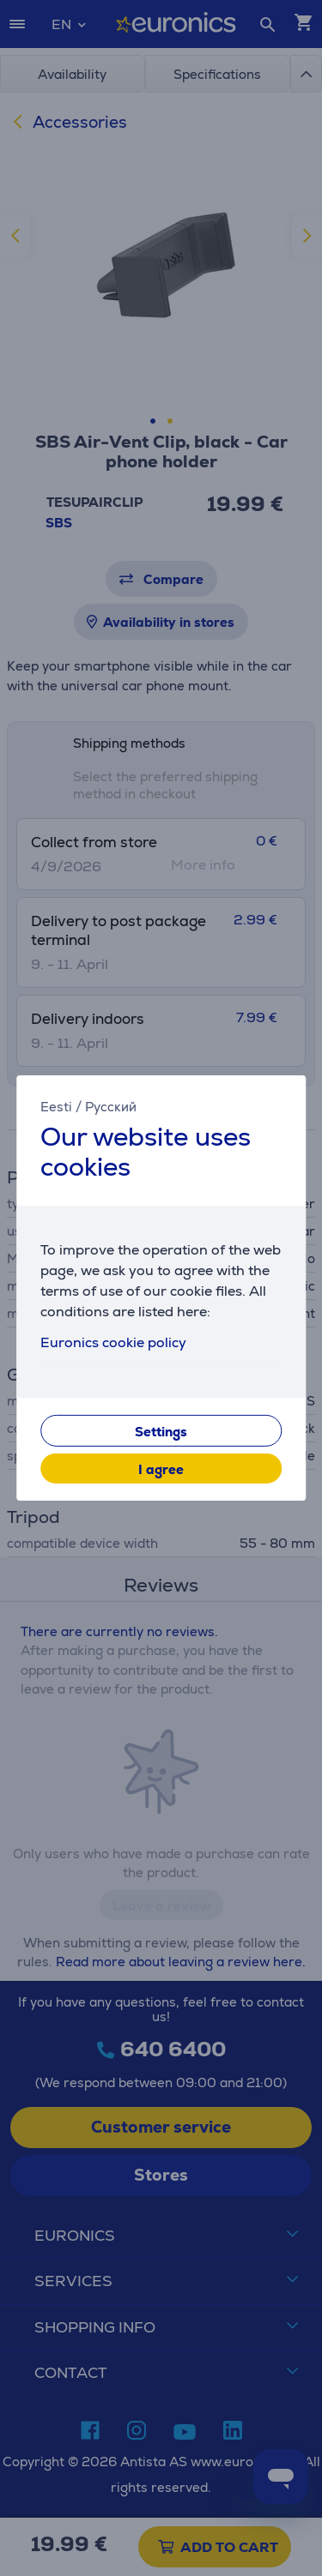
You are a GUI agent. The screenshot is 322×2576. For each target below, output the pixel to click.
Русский (111, 1106)
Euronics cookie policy (113, 1342)
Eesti (56, 1106)
